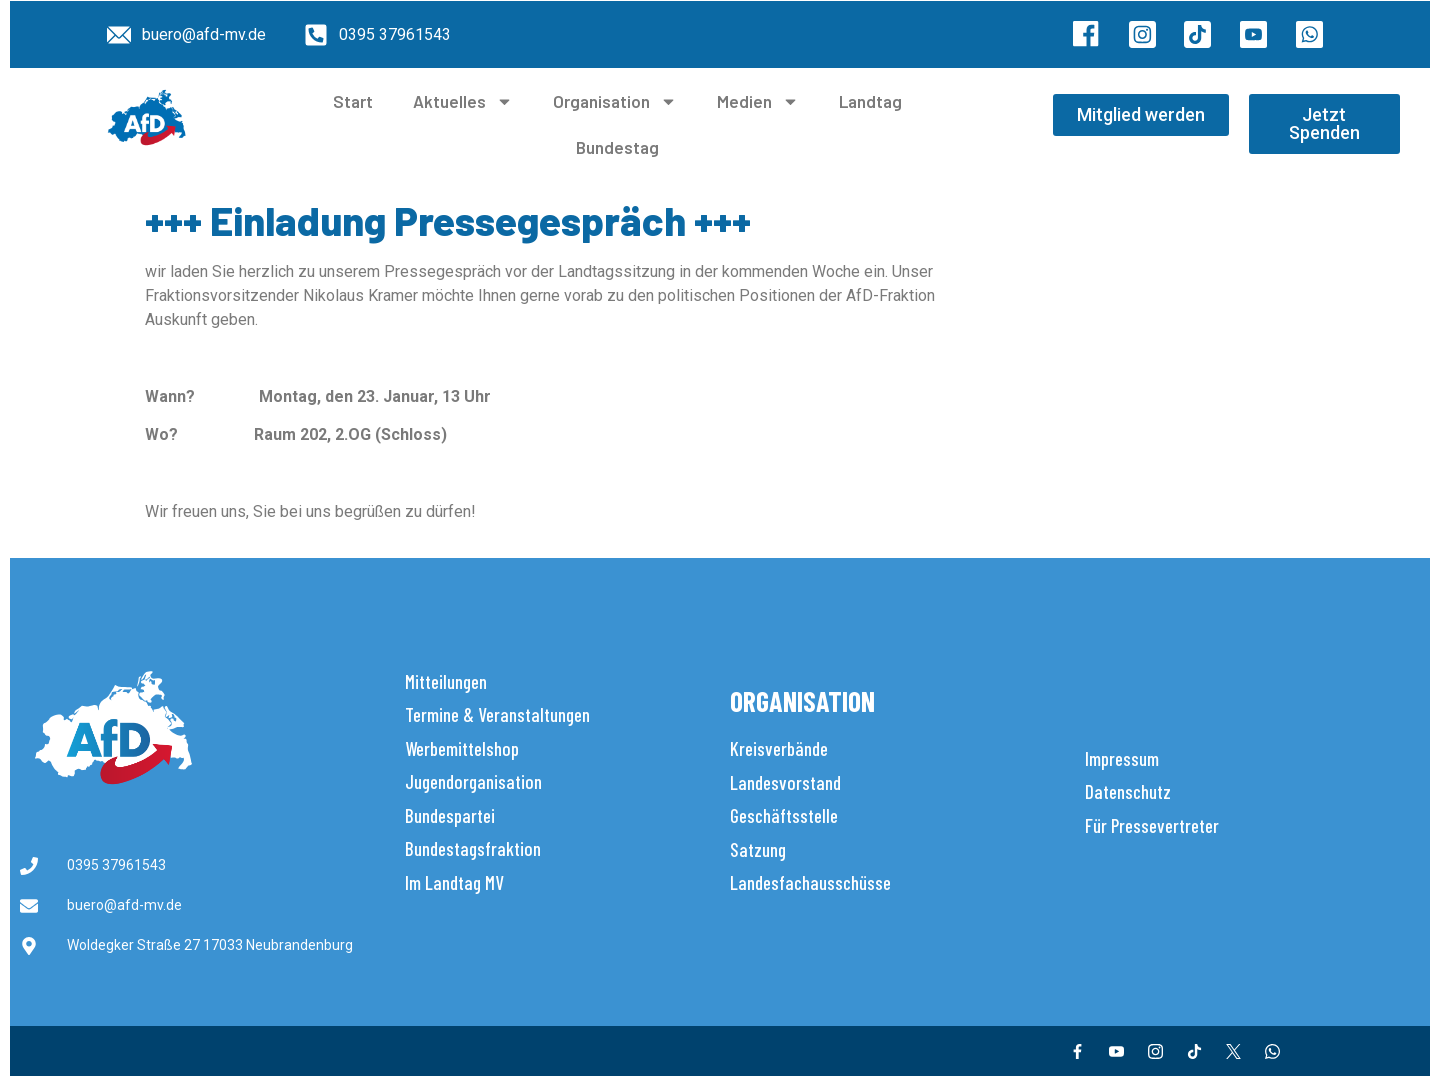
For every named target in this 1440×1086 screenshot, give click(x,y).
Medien (758, 101)
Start (353, 101)
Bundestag (617, 147)
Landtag (870, 101)
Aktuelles (463, 101)
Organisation (615, 101)
